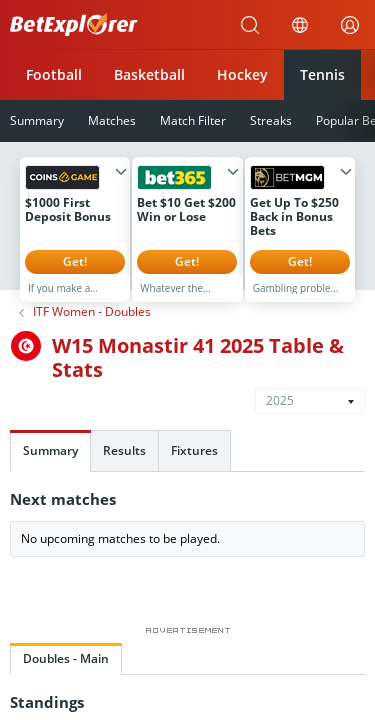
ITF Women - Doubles (92, 327)
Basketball (149, 74)
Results (124, 465)
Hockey (242, 74)
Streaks (271, 120)
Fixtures (194, 465)
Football (54, 74)
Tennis (322, 74)
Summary (50, 465)
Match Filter (193, 120)
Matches (112, 120)
